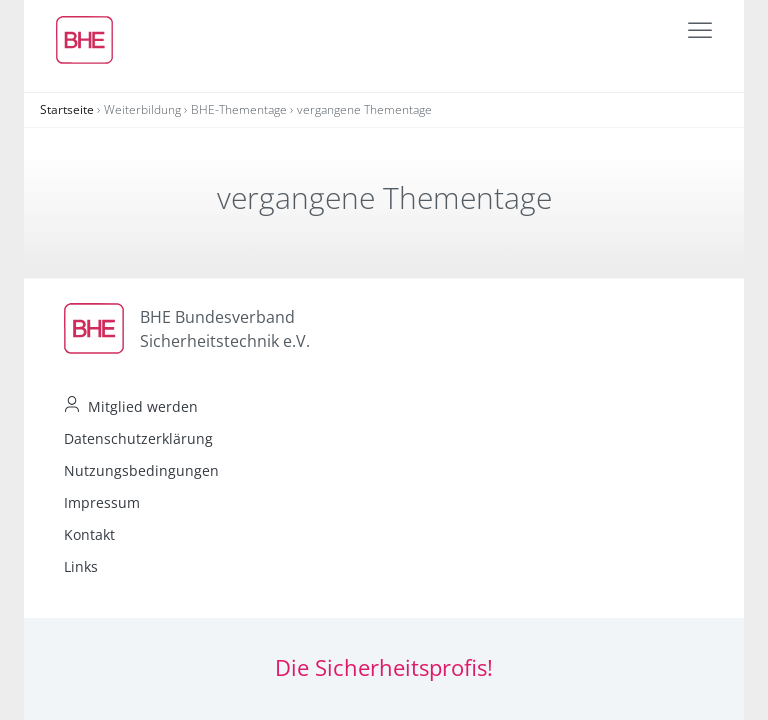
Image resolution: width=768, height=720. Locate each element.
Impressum (102, 502)
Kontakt (89, 534)
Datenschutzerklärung (138, 438)
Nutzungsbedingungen (141, 470)
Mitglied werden (143, 406)
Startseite (67, 109)
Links (81, 566)
